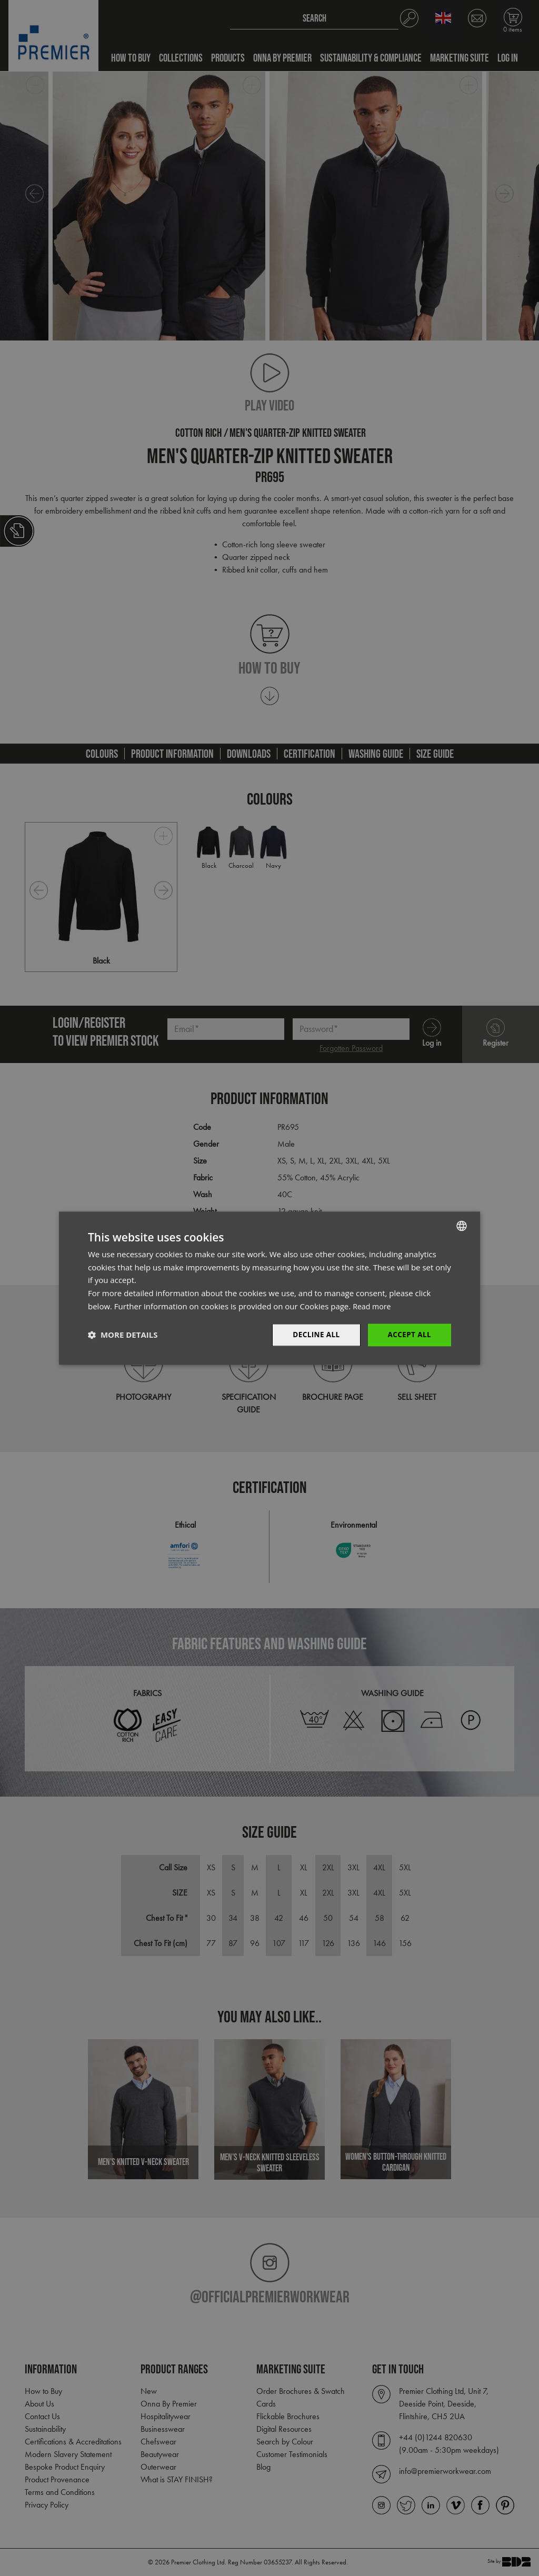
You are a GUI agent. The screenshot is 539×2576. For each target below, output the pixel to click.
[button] (122, 1335)
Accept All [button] (408, 1334)
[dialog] (269, 1288)
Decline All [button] (314, 1334)
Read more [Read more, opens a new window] (373, 1305)
